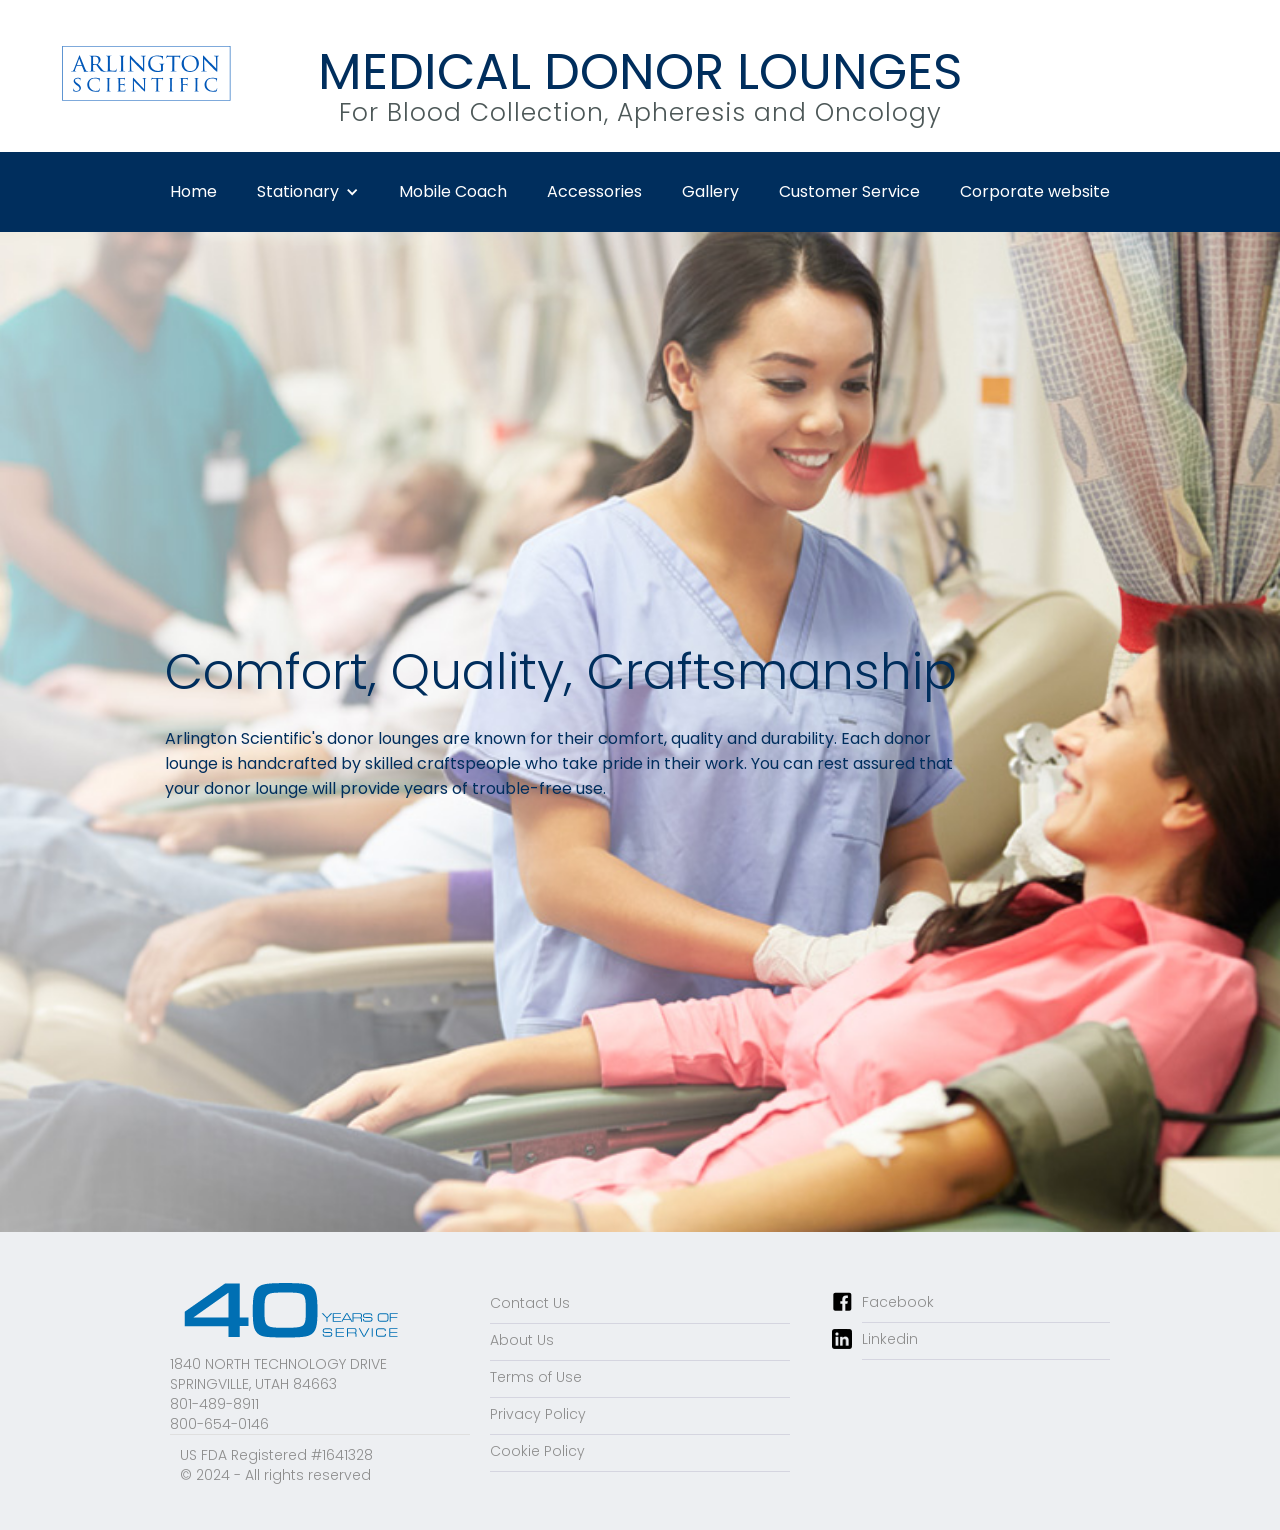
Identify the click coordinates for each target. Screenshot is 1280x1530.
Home (193, 191)
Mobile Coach (453, 191)
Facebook (898, 1302)
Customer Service (849, 191)
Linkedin (890, 1339)
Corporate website (1035, 191)
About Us (522, 1340)
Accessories (594, 191)
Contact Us (530, 1303)
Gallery (710, 191)
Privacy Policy (538, 1414)
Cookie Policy (537, 1451)
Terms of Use (536, 1377)
